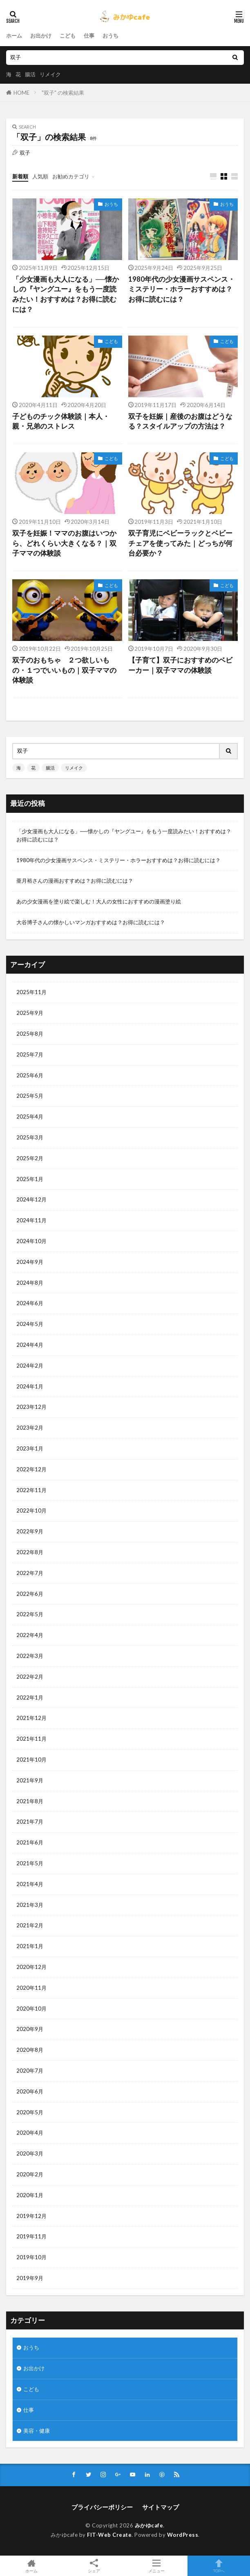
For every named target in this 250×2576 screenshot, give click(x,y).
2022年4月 (29, 1635)
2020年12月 (31, 1967)
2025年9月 (29, 1013)
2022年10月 (31, 1510)
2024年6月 (29, 1303)
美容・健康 (36, 2430)
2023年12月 (31, 1407)
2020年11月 (31, 1987)
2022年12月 (31, 1469)
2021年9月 (29, 1780)
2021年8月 (29, 1801)
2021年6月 (29, 1842)
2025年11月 (31, 992)
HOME (21, 92)
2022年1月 (29, 1697)
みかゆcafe (149, 2525)
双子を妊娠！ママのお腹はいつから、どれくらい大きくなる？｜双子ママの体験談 (64, 543)
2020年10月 (31, 2008)
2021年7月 (29, 1821)
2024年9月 (29, 1262)
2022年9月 (29, 1531)
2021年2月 (29, 1925)
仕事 (89, 35)
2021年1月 (29, 1946)
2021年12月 (31, 1718)
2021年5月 (29, 1863)
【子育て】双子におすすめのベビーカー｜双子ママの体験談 (180, 665)
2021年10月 (31, 1759)
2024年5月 (29, 1324)
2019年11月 (31, 2236)
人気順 (40, 176)
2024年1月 (29, 1386)
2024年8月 (29, 1282)
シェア (93, 2566)
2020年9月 (29, 2029)
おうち (110, 35)
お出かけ (40, 35)
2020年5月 (29, 2112)
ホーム (14, 35)
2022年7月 (29, 1573)
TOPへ (219, 2566)
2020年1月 (29, 2195)
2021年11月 (31, 1738)
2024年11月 (31, 1220)
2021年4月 (29, 1884)
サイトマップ (160, 2507)
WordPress (183, 2535)
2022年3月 (29, 1656)
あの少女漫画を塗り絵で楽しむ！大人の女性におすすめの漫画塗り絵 (98, 901)
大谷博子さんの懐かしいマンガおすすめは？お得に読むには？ (90, 922)
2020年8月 (29, 2050)
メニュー (156, 2566)
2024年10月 (31, 1241)
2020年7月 (29, 2070)
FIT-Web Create (109, 2535)
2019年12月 (31, 2216)
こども (68, 35)
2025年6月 (29, 1075)
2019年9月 (29, 2278)
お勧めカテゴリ (70, 176)
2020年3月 (29, 2153)
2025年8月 (29, 1033)
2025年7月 (29, 1054)
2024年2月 (29, 1365)
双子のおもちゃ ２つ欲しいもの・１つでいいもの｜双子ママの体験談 (64, 670)
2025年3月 (29, 1137)
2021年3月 (29, 1905)
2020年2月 (29, 2174)
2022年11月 (31, 1490)
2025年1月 (29, 1179)
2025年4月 (29, 1116)
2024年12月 (31, 1199)
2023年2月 (29, 1427)
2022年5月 (29, 1614)
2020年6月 (29, 2091)
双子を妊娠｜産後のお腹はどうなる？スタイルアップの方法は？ (180, 421)
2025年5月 (29, 1095)
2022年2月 (29, 1676)
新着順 (20, 176)
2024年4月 (29, 1344)
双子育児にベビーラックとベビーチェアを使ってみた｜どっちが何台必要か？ (180, 543)
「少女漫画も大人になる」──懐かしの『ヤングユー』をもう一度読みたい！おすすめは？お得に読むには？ (65, 294)
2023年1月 (29, 1448)
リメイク (50, 74)
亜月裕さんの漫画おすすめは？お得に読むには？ (74, 880)
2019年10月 (31, 2257)
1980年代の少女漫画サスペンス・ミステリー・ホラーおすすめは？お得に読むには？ (181, 289)
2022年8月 (29, 1552)
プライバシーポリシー (102, 2507)
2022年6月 (29, 1594)
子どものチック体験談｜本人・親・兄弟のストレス (60, 421)
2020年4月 (29, 2132)
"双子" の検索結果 (63, 92)
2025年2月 (29, 1158)
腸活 (30, 74)
